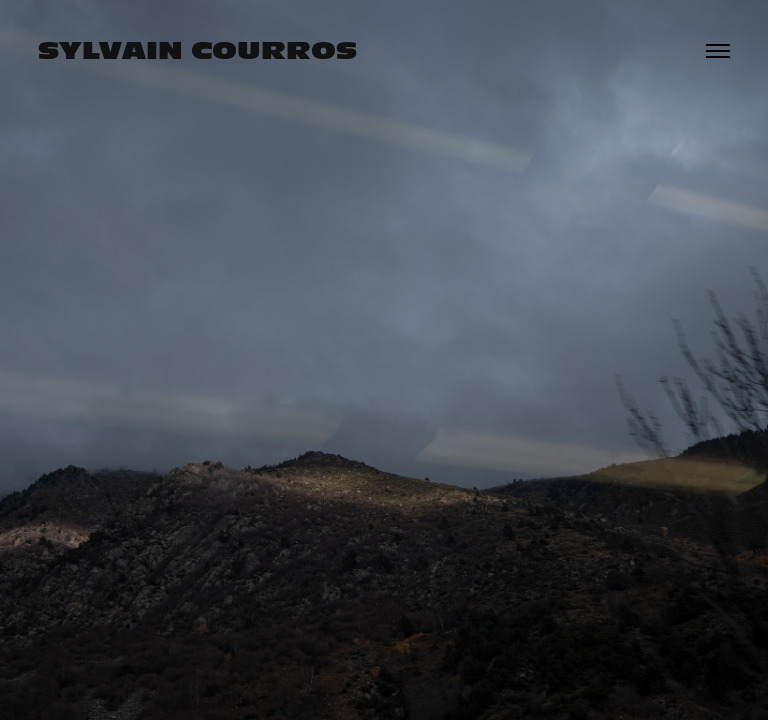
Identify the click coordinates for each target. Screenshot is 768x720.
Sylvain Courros (197, 50)
